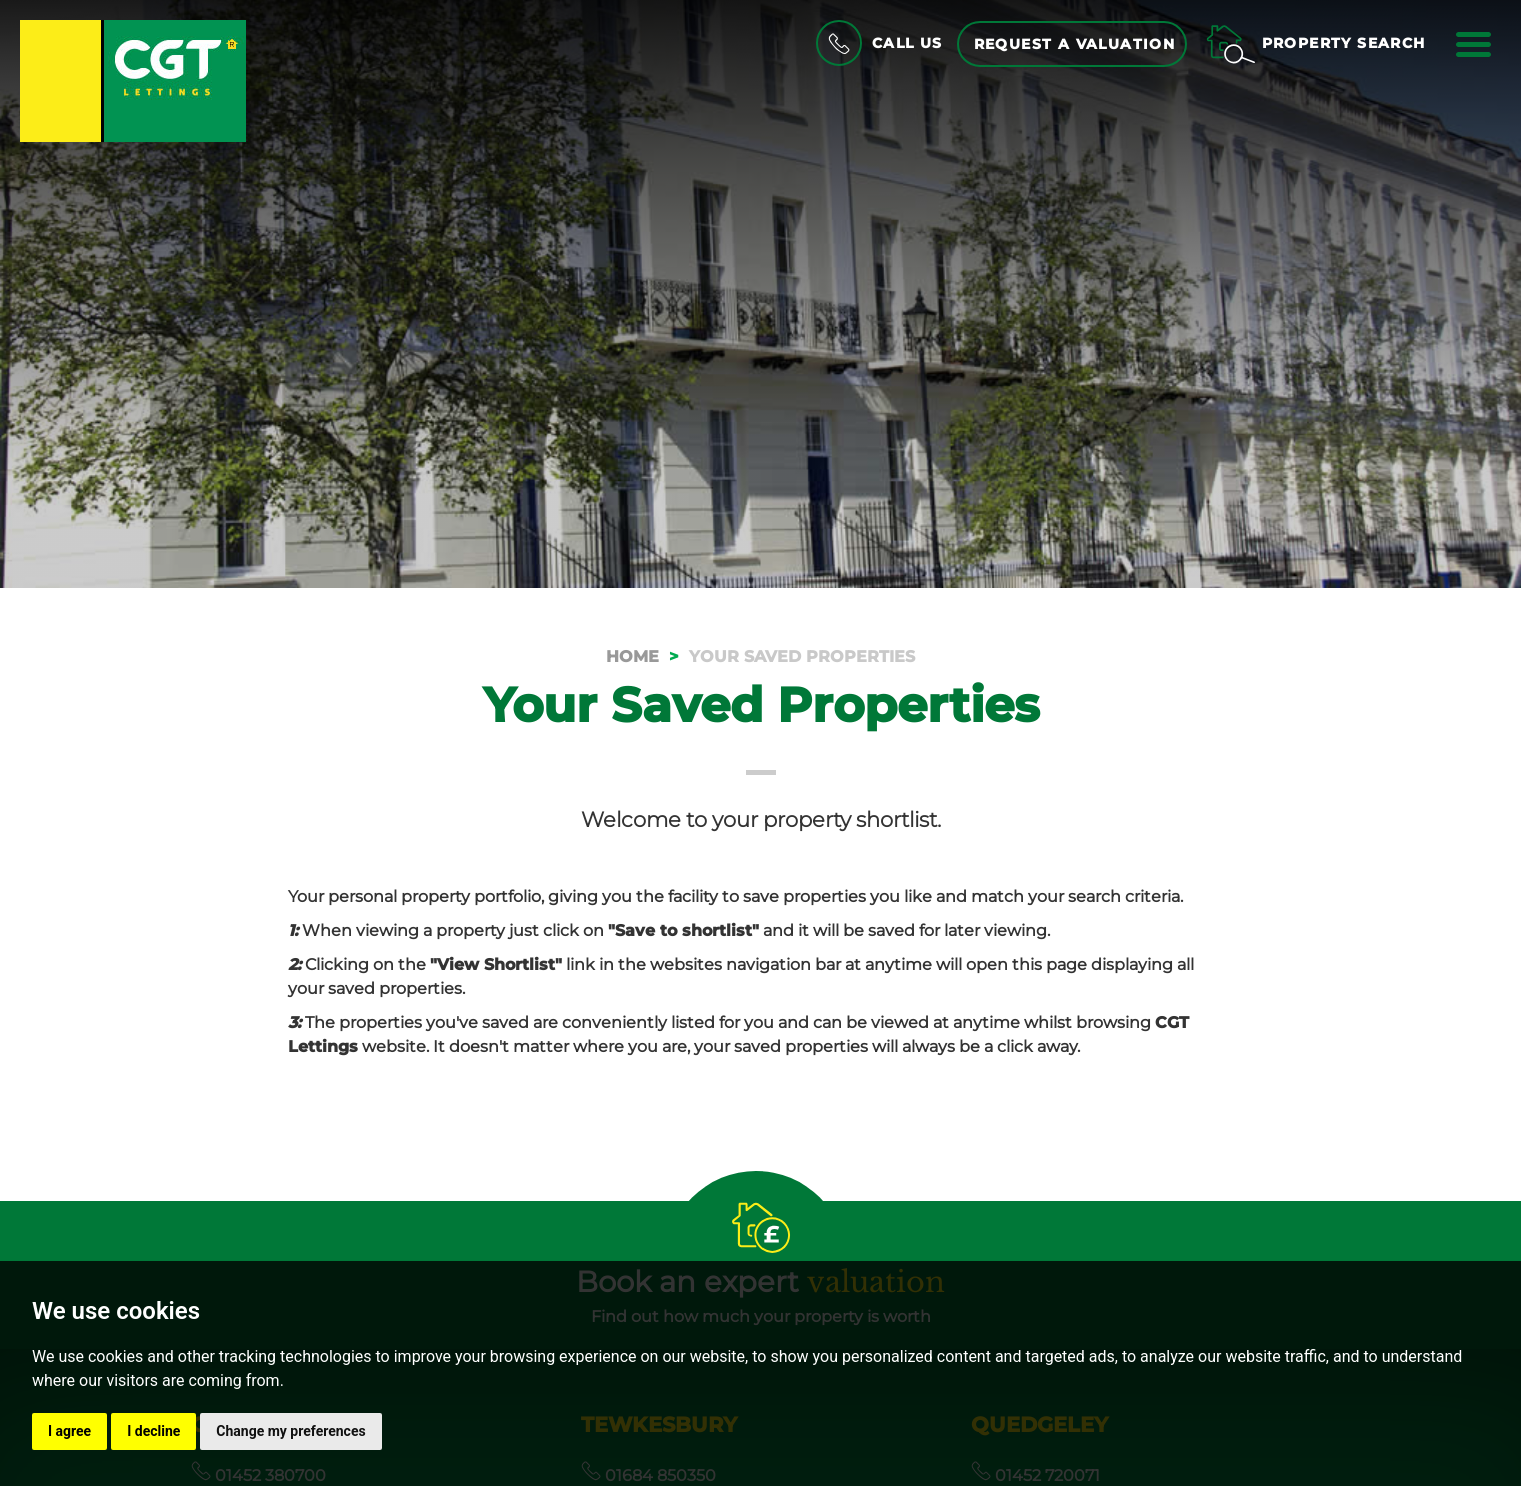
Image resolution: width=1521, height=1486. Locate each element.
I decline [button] (153, 1431)
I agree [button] (69, 1431)
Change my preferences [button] (290, 1431)
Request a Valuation (1075, 44)
